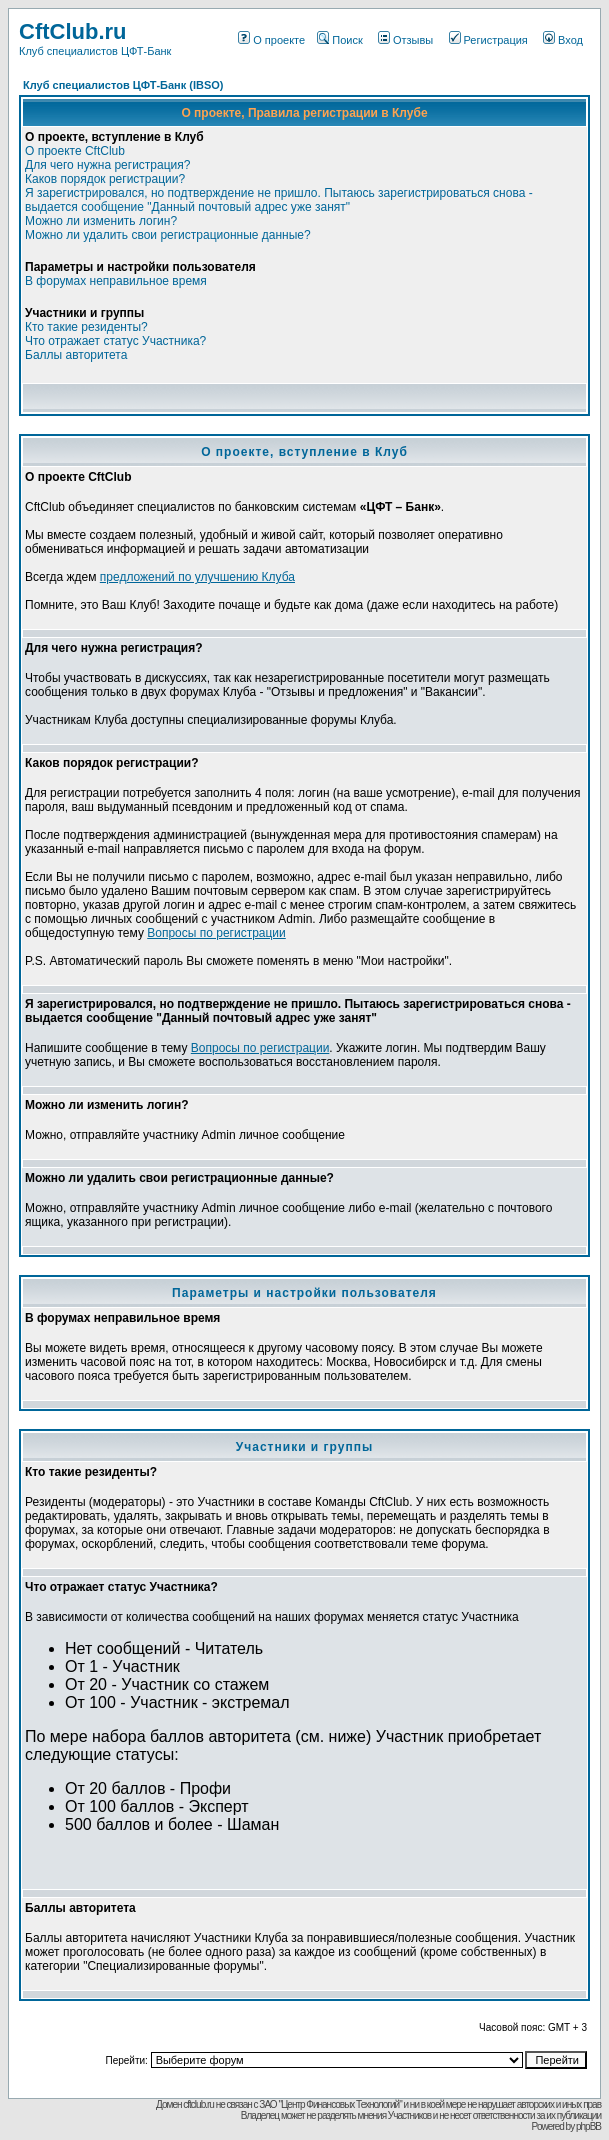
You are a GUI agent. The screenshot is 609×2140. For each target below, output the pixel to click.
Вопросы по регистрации (216, 933)
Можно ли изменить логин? (101, 221)
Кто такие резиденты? (86, 327)
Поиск (339, 40)
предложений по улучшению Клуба (197, 577)
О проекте (271, 40)
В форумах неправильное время (116, 281)
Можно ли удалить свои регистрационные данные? (168, 235)
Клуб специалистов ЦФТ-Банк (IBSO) (123, 85)
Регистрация (488, 40)
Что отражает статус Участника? (115, 341)
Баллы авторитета (76, 355)
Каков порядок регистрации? (105, 179)
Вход (563, 40)
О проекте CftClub (75, 151)
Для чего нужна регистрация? (107, 165)
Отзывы (405, 40)
